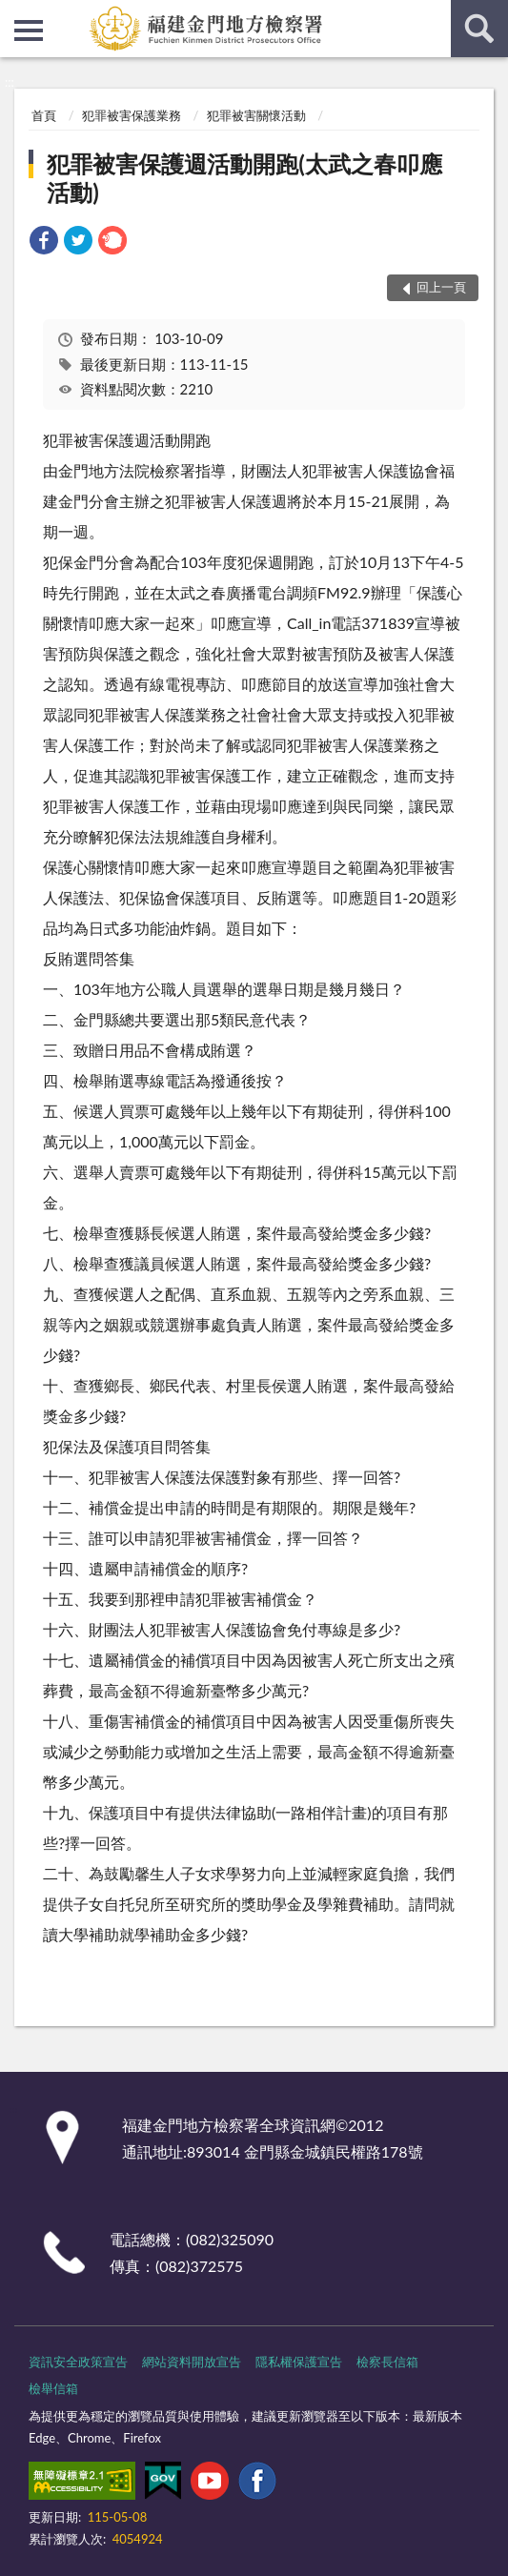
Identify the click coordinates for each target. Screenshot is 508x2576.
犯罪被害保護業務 (131, 115)
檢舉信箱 (53, 2388)
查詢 (479, 28)
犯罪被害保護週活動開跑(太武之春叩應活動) (244, 178)
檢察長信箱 (387, 2361)
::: (15, 14)
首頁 (43, 115)
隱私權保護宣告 (298, 2361)
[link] (44, 242)
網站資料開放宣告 (191, 2361)
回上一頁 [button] (441, 286)
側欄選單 (28, 30)
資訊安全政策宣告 (78, 2361)
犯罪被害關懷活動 (256, 115)
